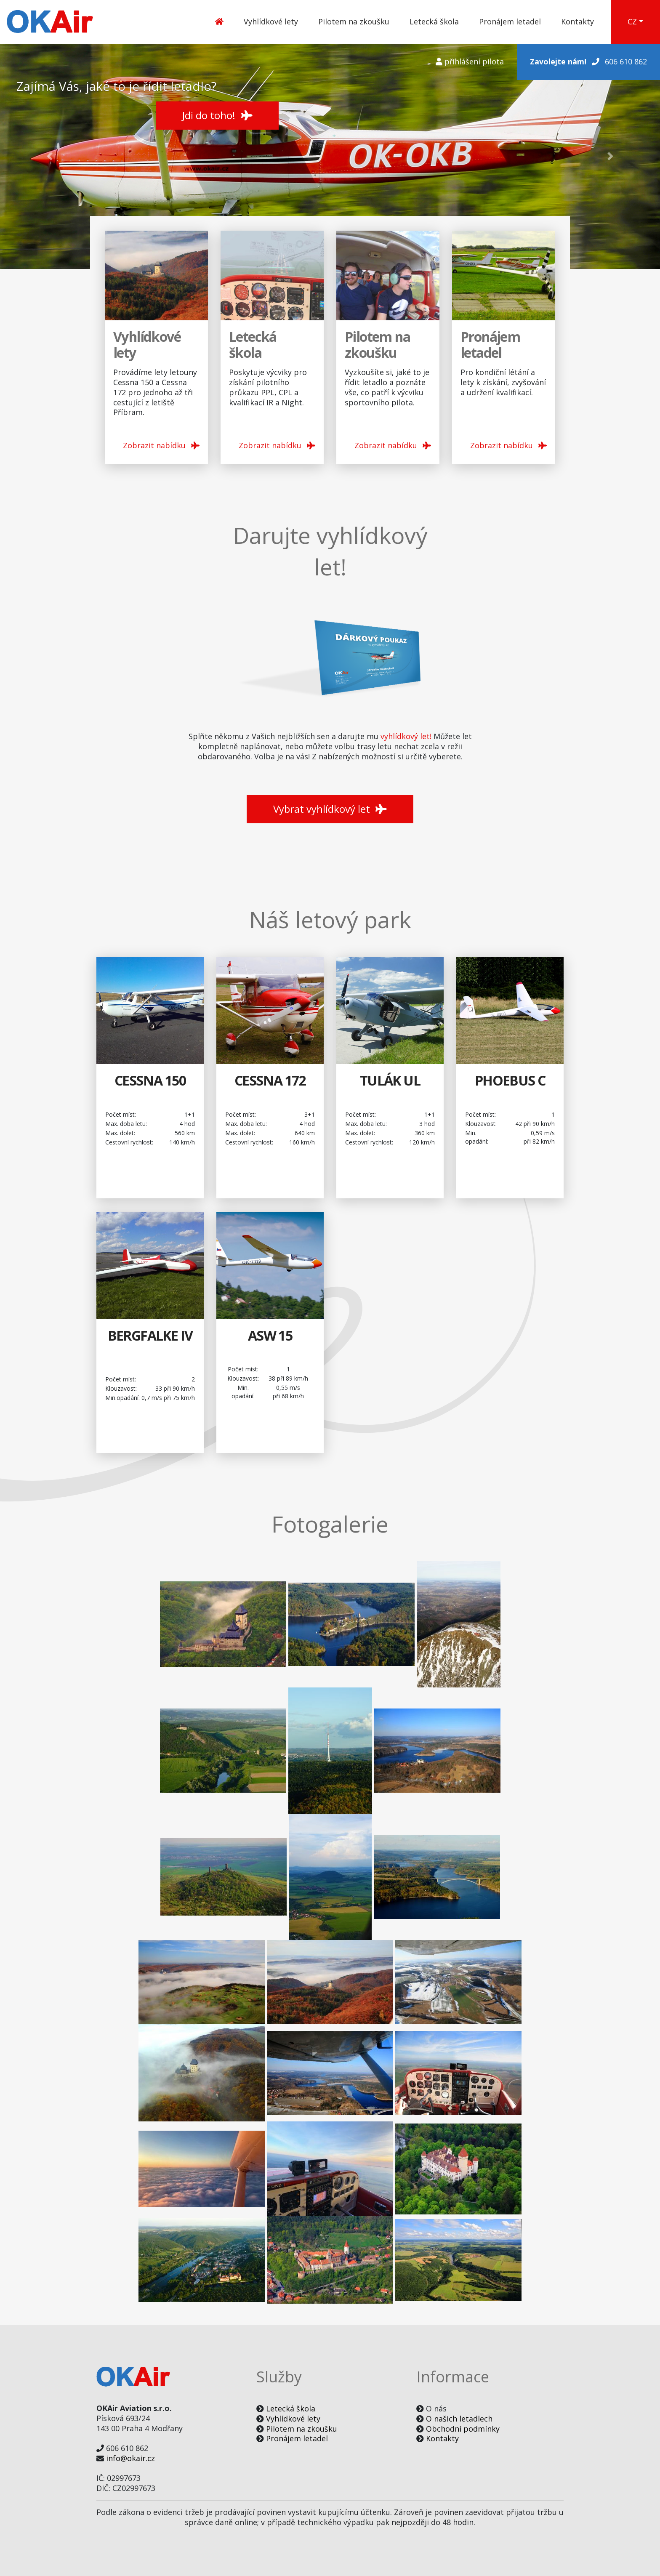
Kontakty (577, 21)
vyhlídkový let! (406, 736)
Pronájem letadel (510, 21)
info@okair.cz (130, 2458)
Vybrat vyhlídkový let (330, 809)
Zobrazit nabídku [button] (161, 445)
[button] (49, 156)
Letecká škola (434, 21)
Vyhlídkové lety (271, 21)
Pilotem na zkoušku (353, 21)
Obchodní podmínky (463, 2429)
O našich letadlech (459, 2419)
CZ (632, 21)
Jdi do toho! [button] (217, 115)
